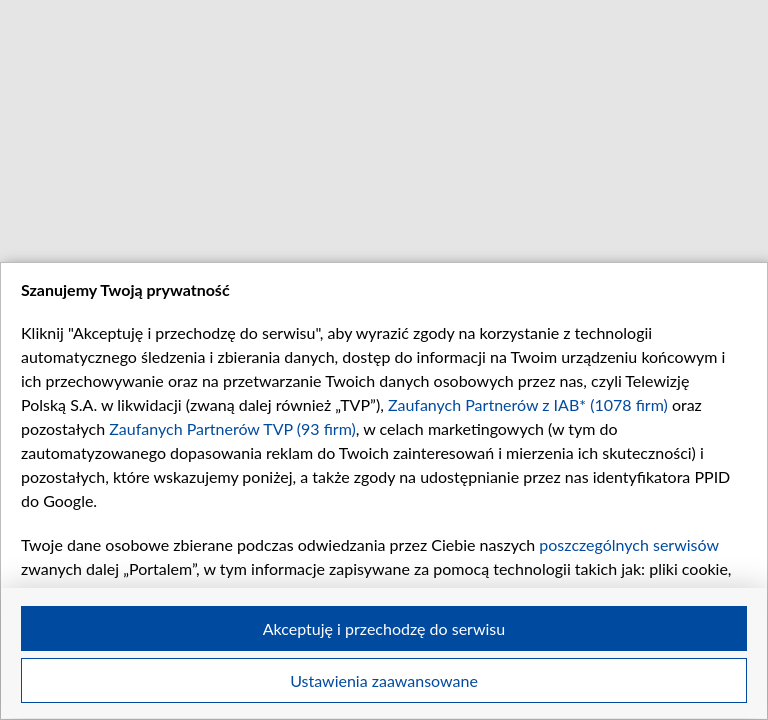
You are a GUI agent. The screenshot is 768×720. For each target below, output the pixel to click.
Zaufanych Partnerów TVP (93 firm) (232, 428)
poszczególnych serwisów (628, 544)
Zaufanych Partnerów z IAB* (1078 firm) (528, 404)
